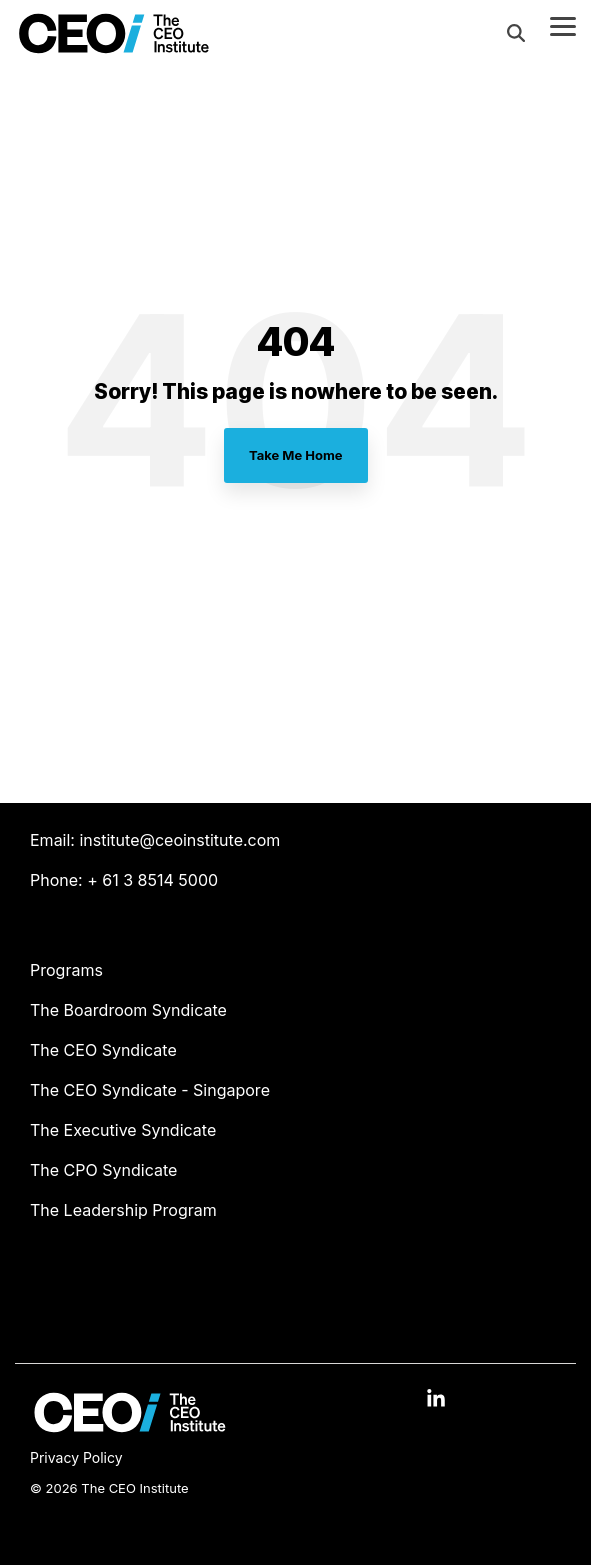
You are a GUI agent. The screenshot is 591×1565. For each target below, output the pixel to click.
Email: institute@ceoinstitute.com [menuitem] (155, 840)
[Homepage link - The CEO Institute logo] (130, 1427)
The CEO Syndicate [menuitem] (103, 1050)
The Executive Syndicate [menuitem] (123, 1130)
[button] (436, 1400)
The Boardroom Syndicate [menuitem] (128, 1010)
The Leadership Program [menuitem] (123, 1210)
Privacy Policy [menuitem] (76, 1457)
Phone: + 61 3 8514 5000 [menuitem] (124, 880)
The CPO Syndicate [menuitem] (103, 1170)
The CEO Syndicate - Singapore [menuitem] (150, 1090)
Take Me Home (296, 455)
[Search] (516, 33)
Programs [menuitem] (66, 970)
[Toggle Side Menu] (563, 25)
